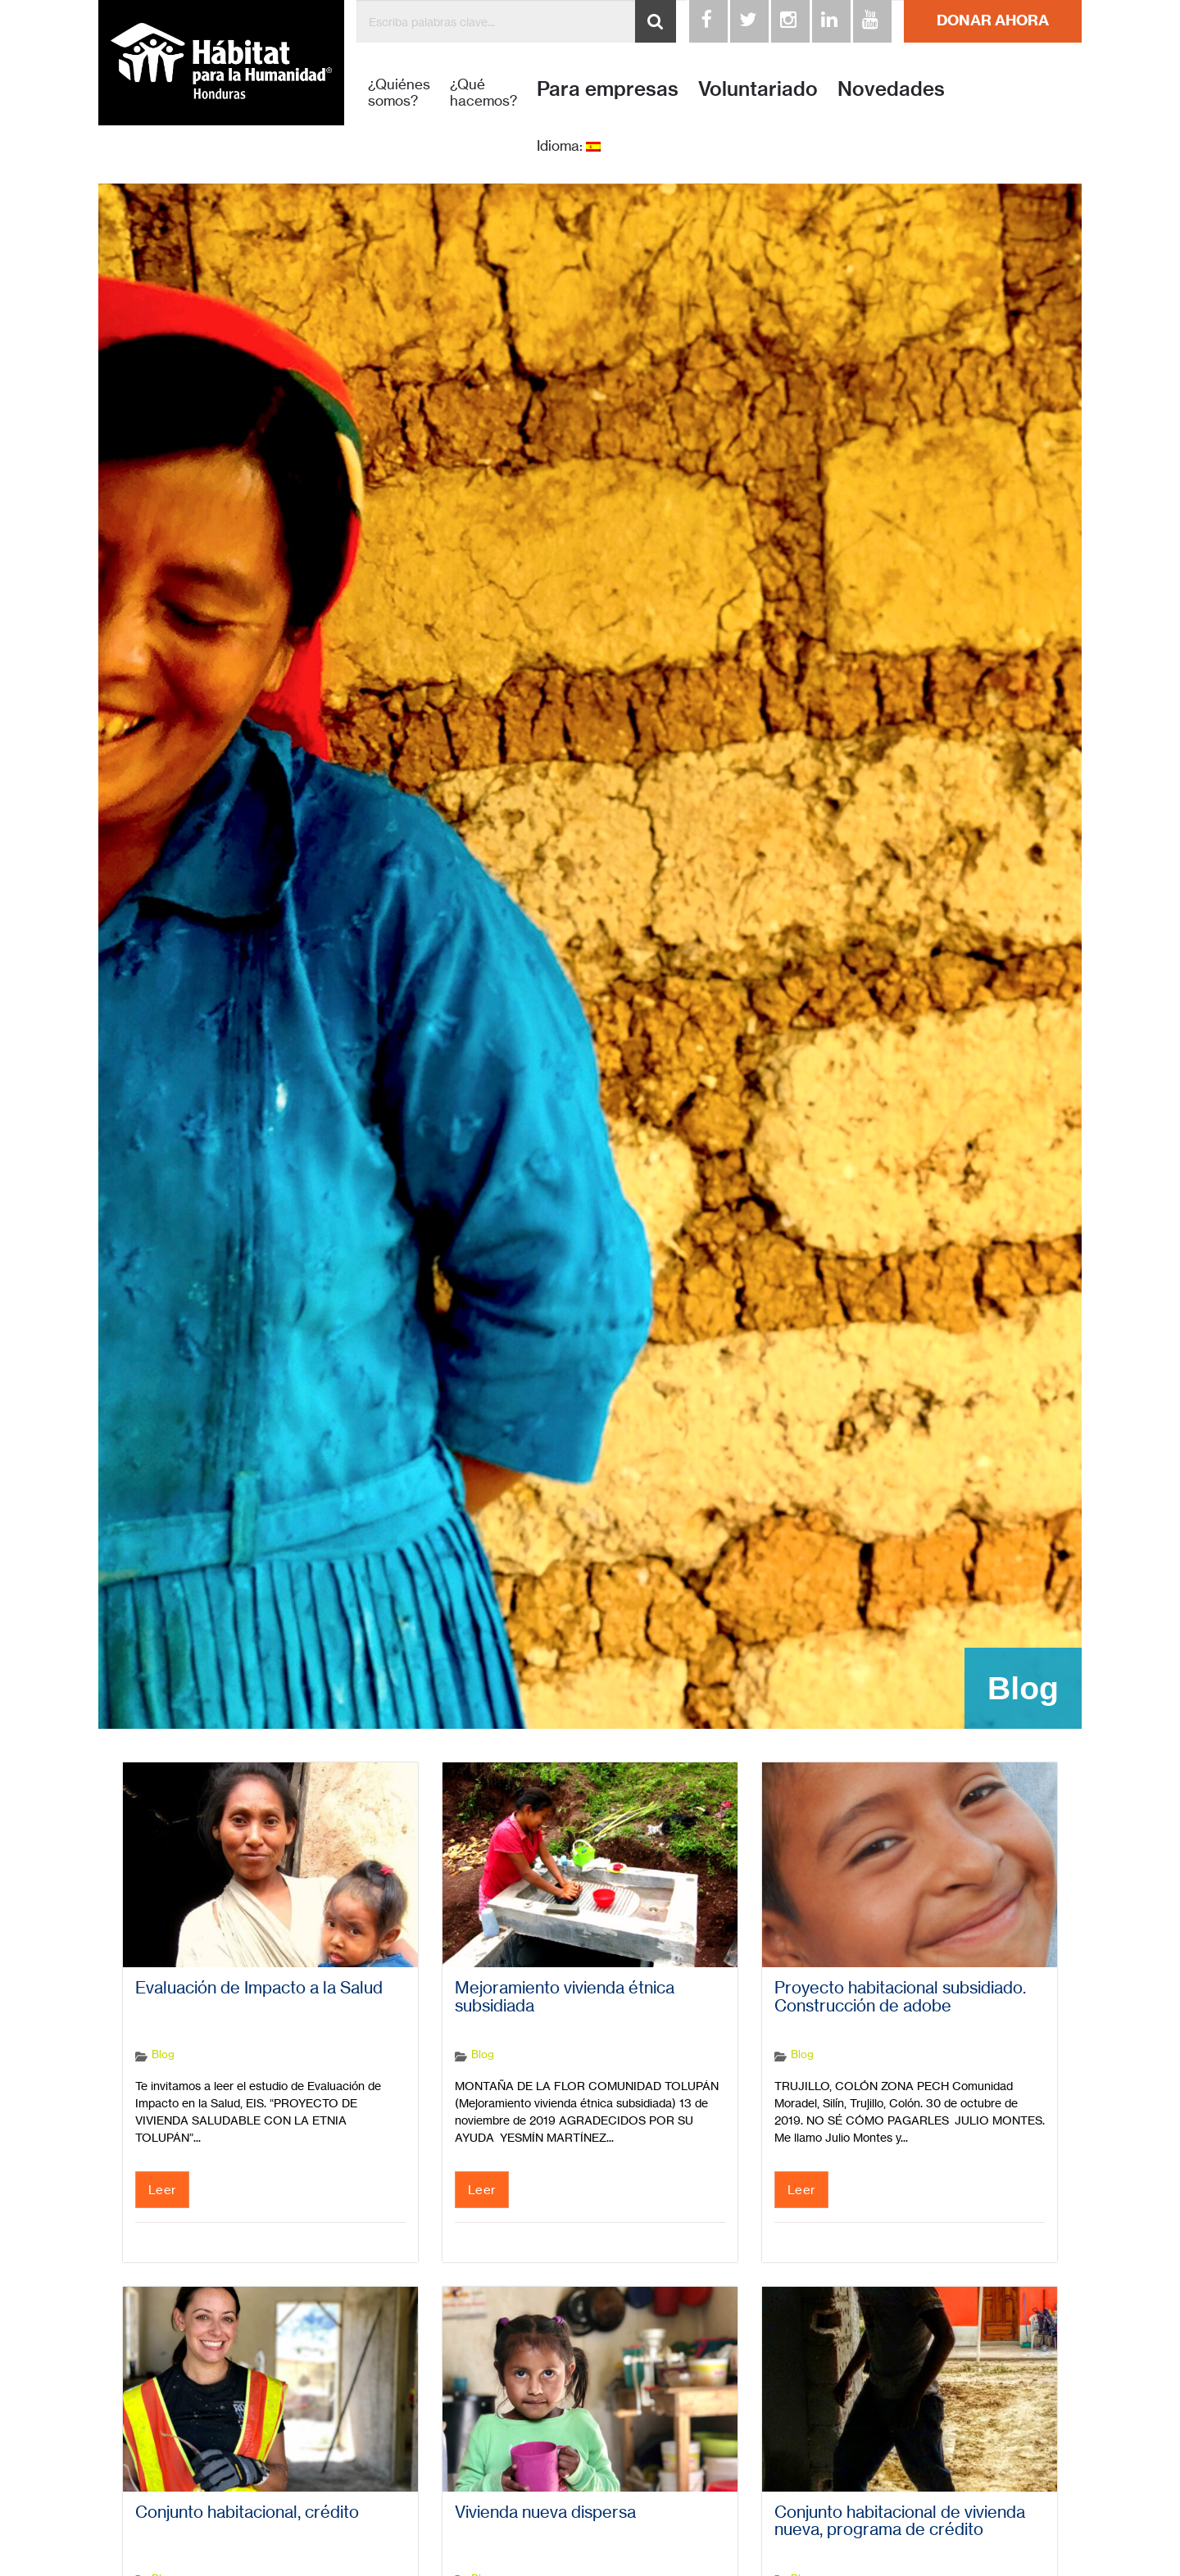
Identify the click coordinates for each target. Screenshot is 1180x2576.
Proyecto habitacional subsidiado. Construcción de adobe (900, 1997)
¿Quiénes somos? (399, 92)
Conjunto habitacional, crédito (247, 2512)
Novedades (891, 88)
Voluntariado (758, 88)
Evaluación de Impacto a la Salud (259, 1988)
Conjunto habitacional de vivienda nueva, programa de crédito (899, 2521)
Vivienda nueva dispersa (545, 2512)
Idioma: (569, 146)
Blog (163, 2054)
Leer (162, 2189)
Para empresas (607, 88)
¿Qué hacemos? (483, 92)
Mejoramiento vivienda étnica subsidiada (564, 1997)
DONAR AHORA (993, 20)
